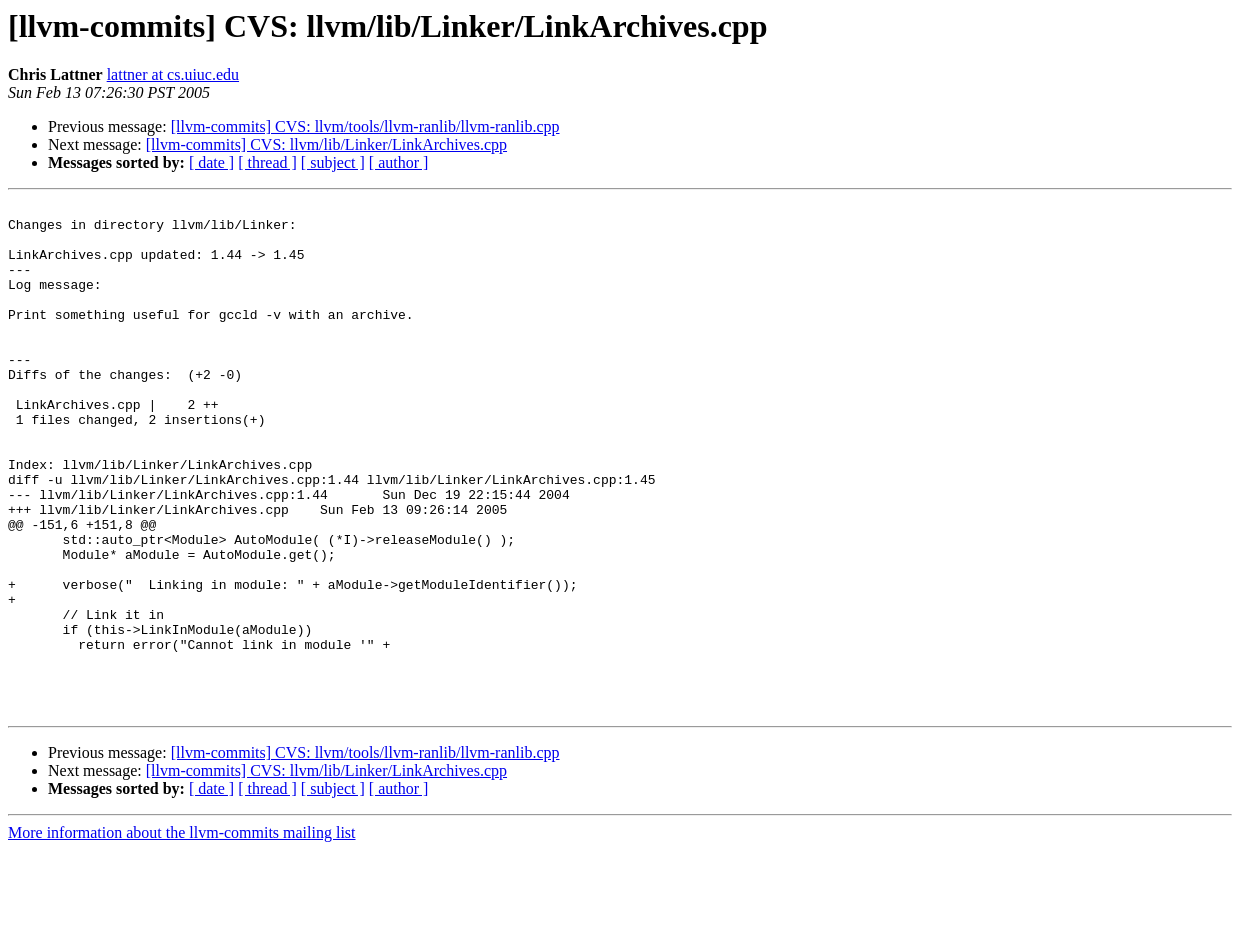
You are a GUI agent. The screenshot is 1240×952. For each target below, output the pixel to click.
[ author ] (399, 162)
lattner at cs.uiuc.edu (173, 74)
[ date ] (211, 162)
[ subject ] (333, 162)
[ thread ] (267, 162)
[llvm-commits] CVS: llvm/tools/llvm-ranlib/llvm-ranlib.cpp (365, 126)
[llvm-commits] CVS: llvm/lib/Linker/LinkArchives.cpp (326, 144)
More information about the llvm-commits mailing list (182, 934)
